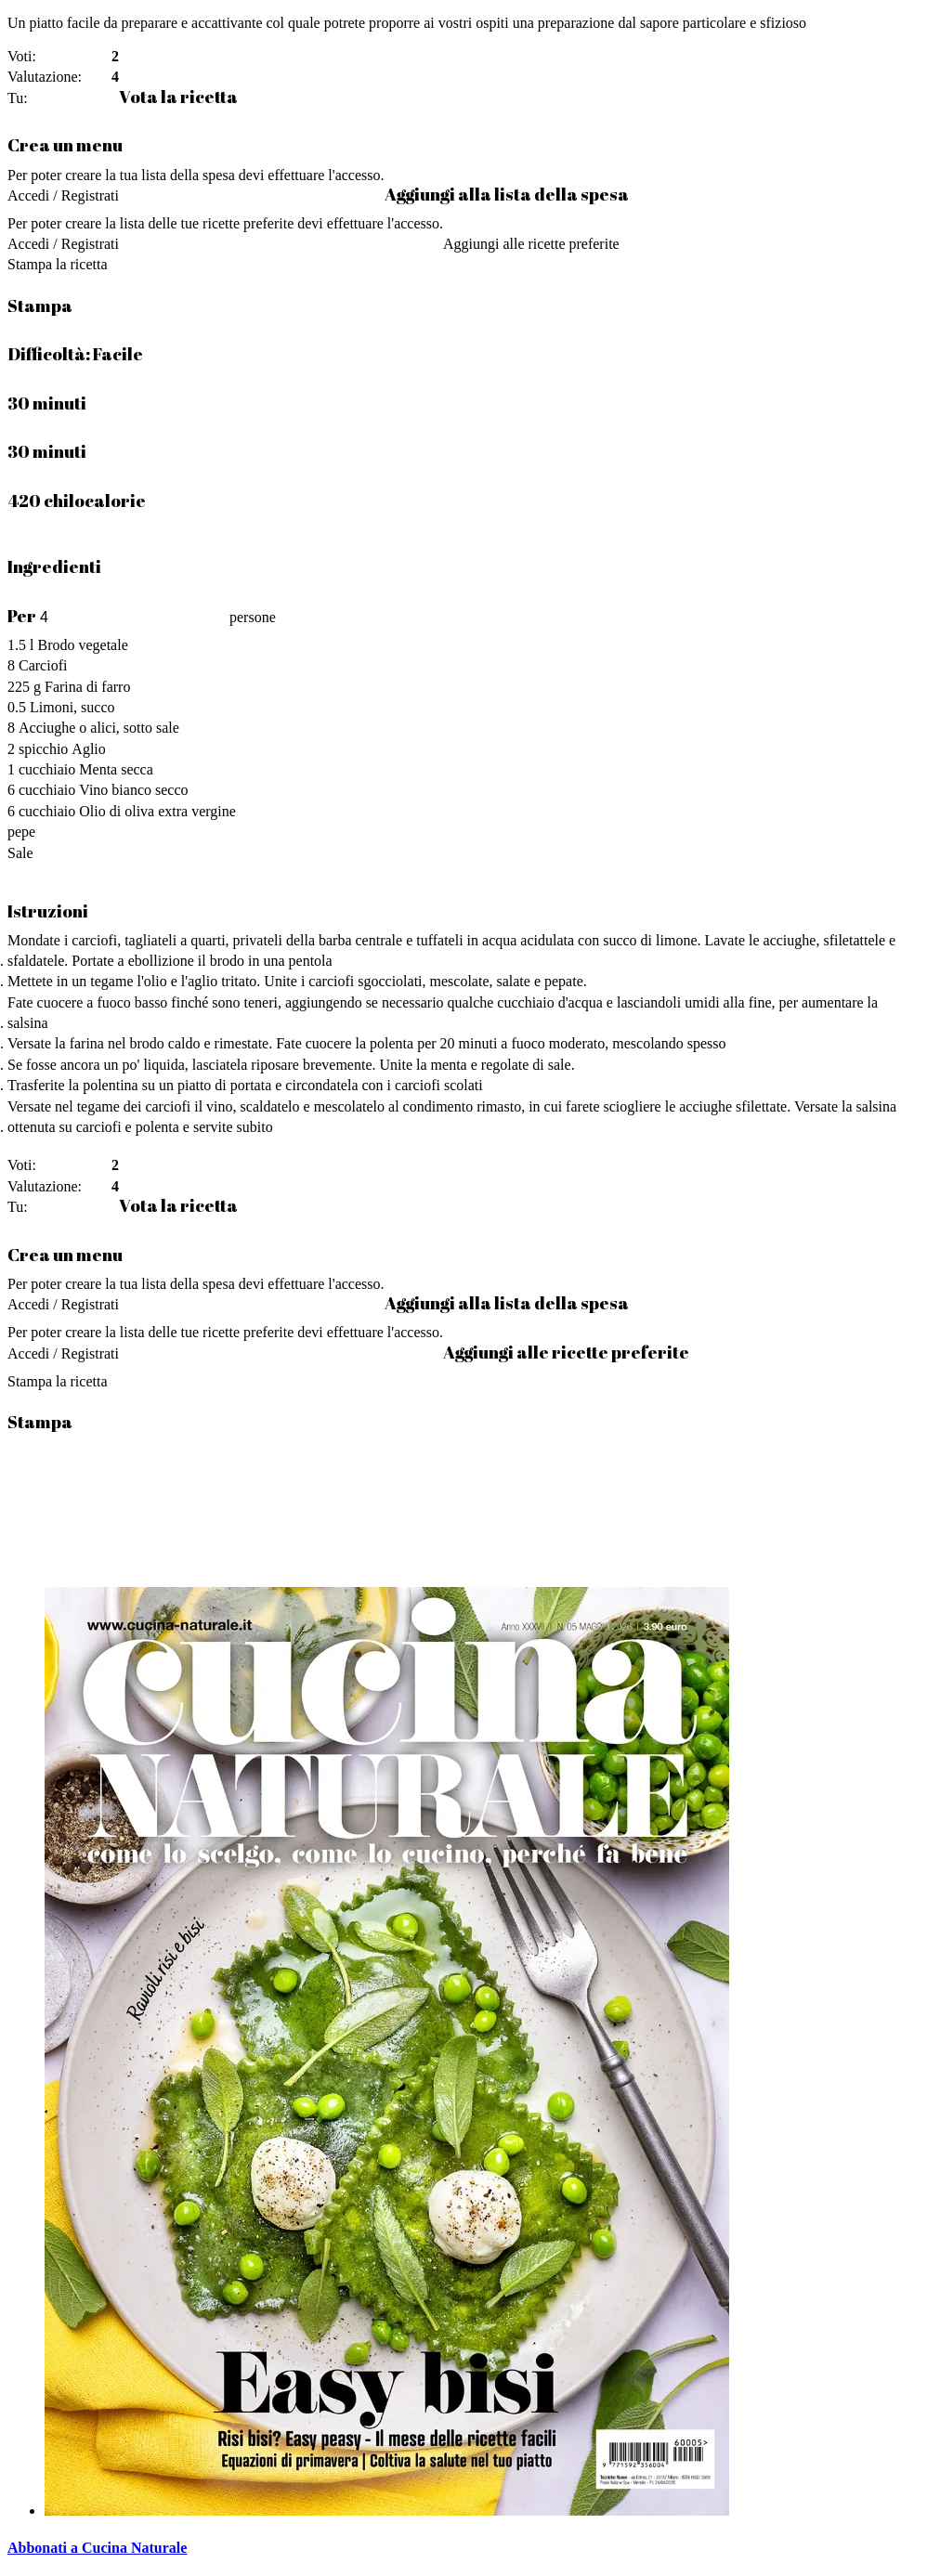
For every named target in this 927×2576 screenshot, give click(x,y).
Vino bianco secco (133, 790)
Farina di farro (87, 687)
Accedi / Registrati (63, 195)
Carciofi (43, 665)
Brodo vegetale (82, 645)
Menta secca (116, 769)
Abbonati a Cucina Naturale (97, 2548)
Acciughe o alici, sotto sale (99, 727)
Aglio (88, 749)
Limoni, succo (72, 707)
